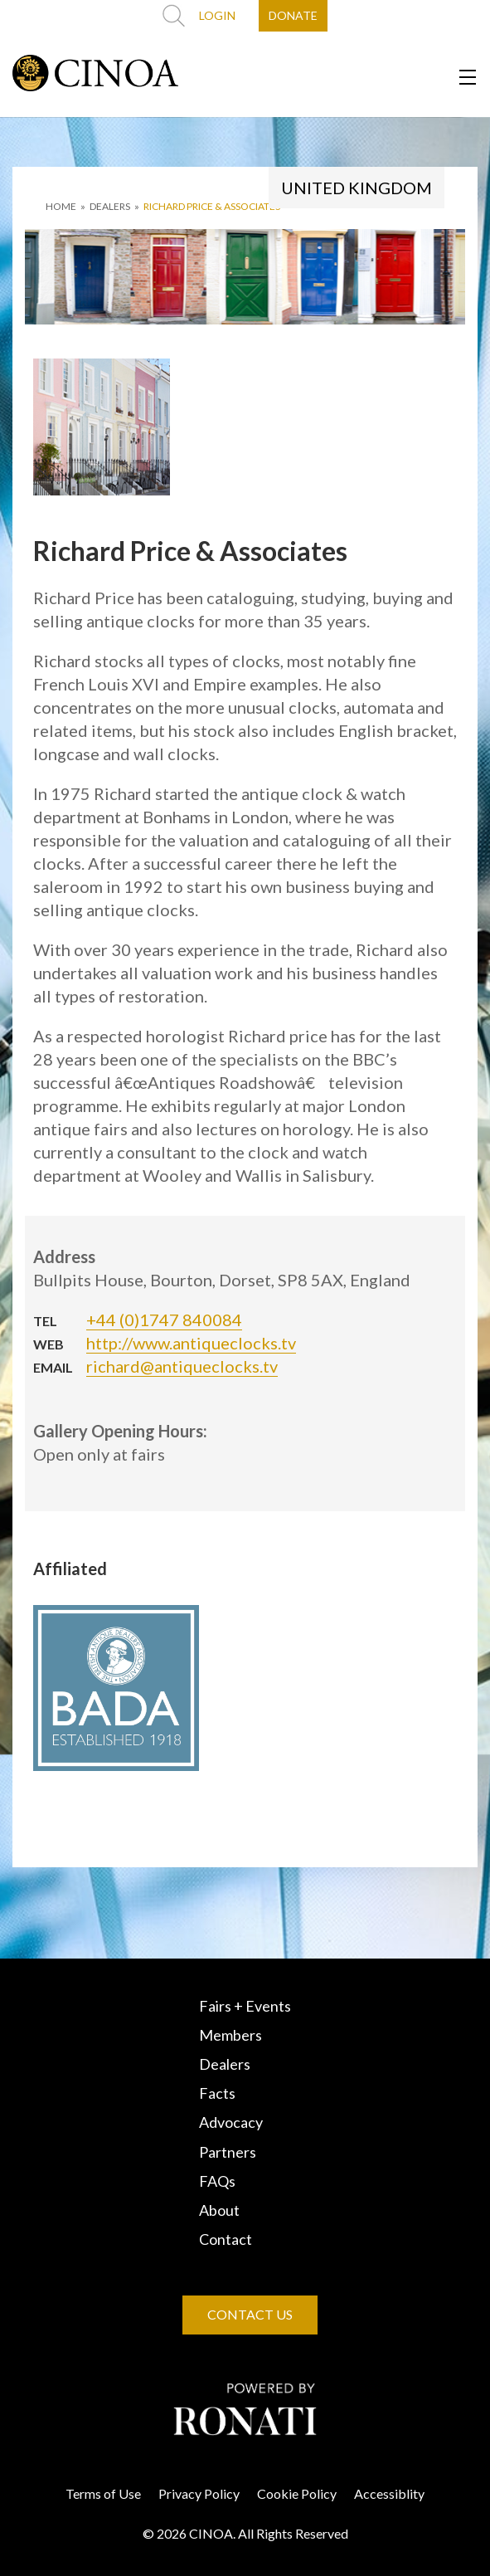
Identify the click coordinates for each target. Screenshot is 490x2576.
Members (230, 2035)
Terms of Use (103, 2493)
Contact (225, 2239)
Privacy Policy (199, 2493)
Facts (217, 2093)
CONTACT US (250, 2314)
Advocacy (231, 2122)
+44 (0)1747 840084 (164, 1319)
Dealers (224, 2064)
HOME (61, 206)
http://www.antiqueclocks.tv (191, 1343)
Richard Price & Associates (211, 206)
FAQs (217, 2181)
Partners (227, 2152)
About (219, 2210)
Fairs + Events (245, 2006)
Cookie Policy (297, 2493)
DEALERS (110, 206)
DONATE (293, 15)
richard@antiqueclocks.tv (182, 1366)
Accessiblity (389, 2493)
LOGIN (217, 15)
